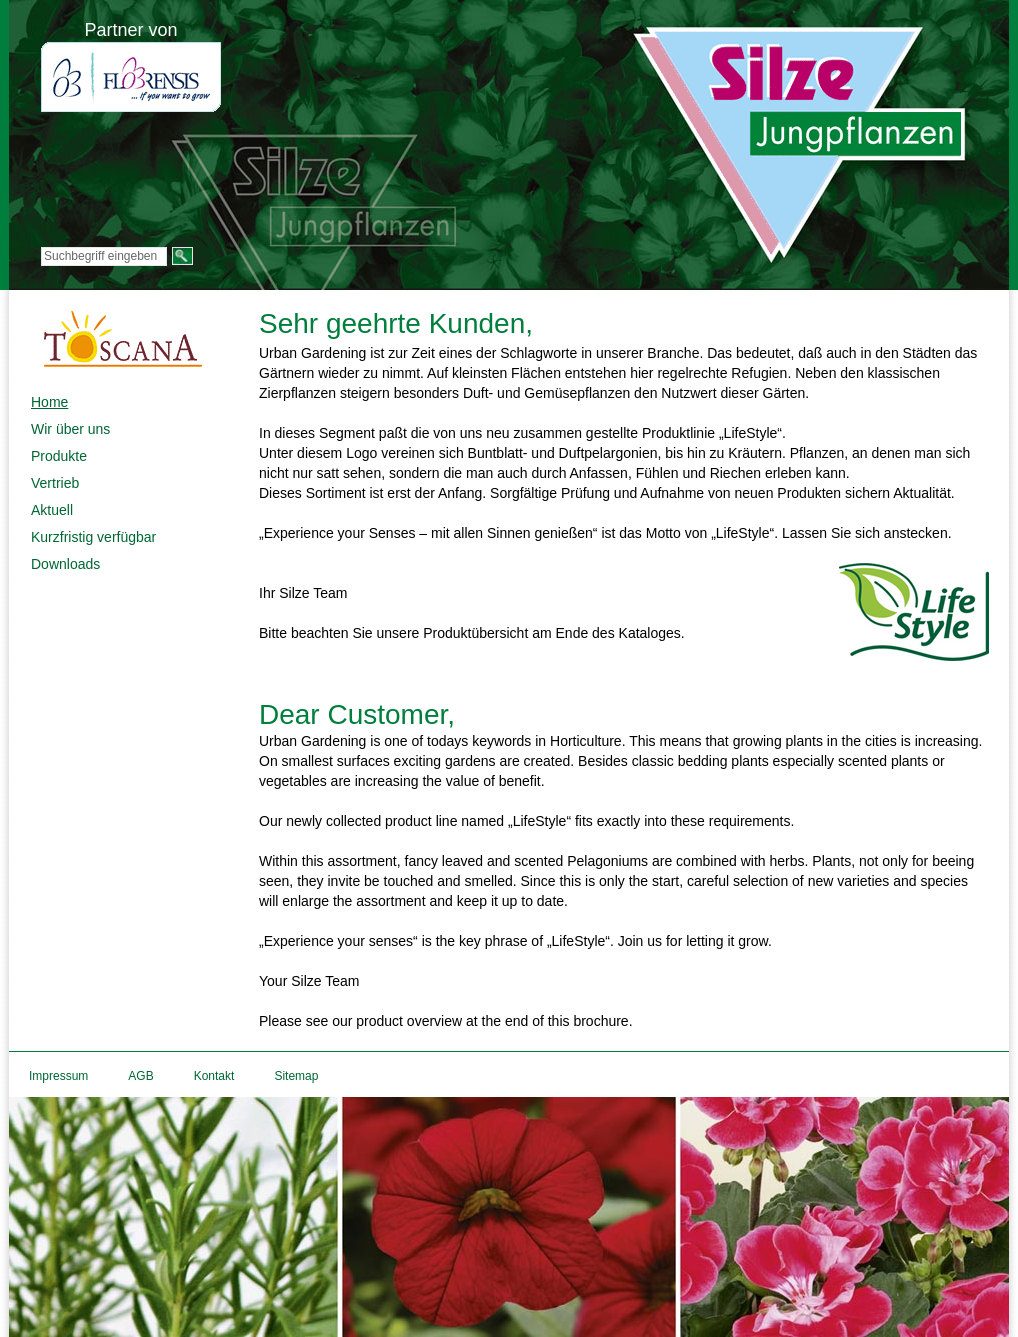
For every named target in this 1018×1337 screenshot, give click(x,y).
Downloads (65, 564)
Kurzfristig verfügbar (93, 537)
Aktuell (52, 510)
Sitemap (296, 1076)
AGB (140, 1076)
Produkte (59, 456)
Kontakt (214, 1076)
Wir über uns (70, 429)
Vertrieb (55, 483)
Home (49, 402)
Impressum (58, 1076)
